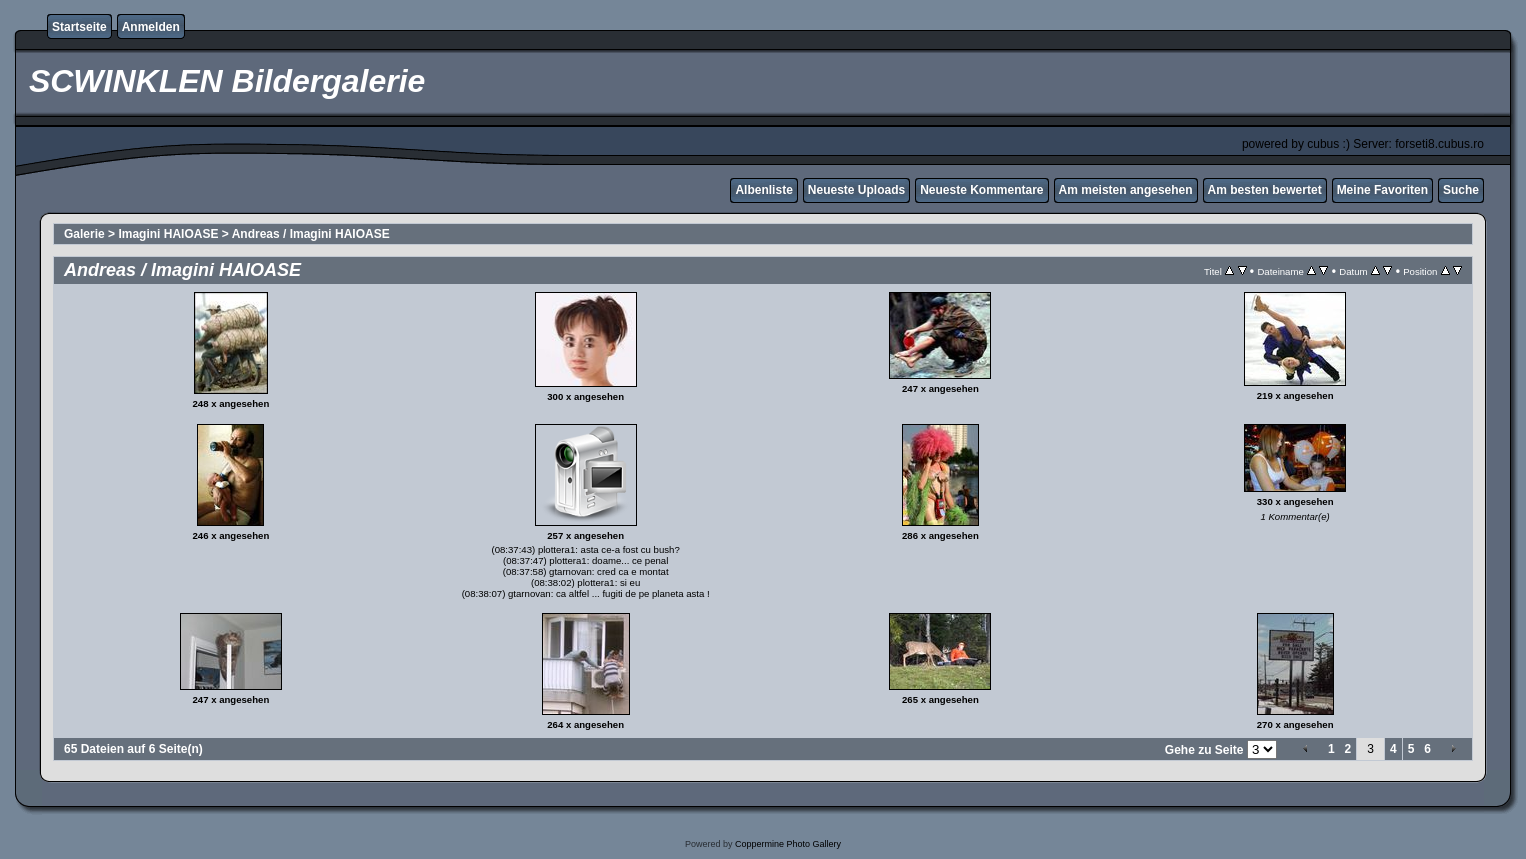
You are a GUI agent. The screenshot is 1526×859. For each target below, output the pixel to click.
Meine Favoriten (1382, 190)
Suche (1461, 190)
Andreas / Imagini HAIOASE (311, 234)
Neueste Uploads (856, 190)
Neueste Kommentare (981, 190)
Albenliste (763, 190)
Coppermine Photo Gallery (788, 844)
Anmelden (151, 27)
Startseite (79, 27)
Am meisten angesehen (1126, 190)
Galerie (84, 234)
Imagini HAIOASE (168, 234)
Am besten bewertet (1265, 190)
